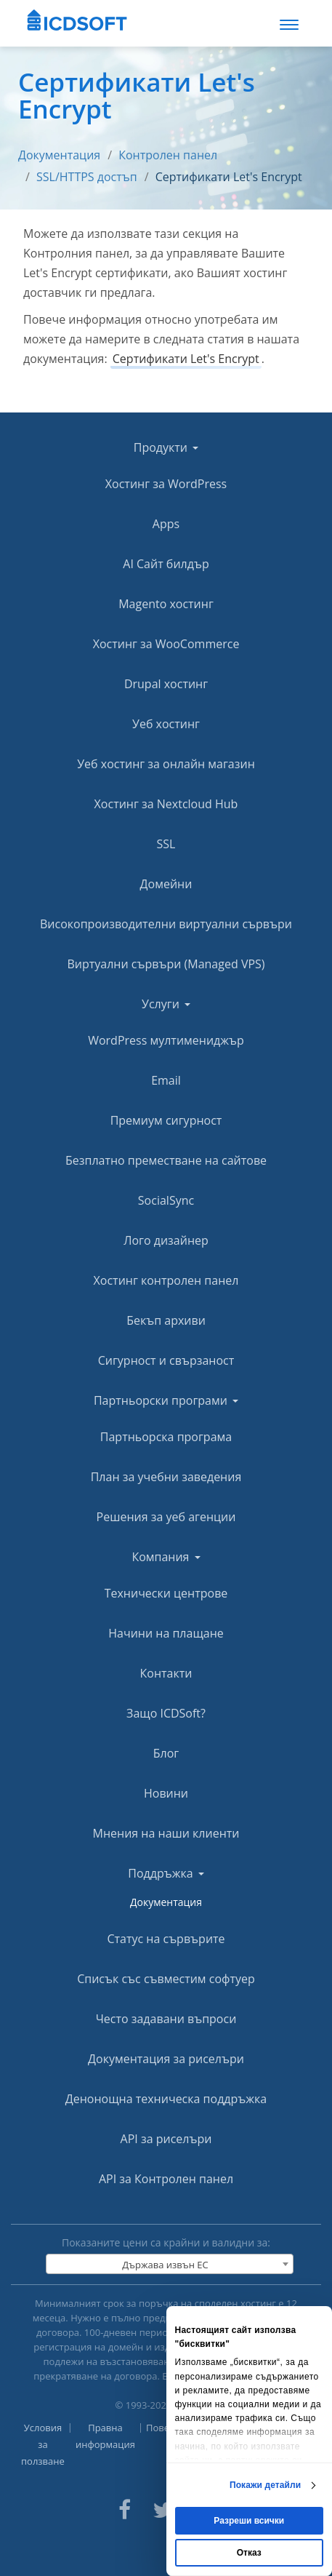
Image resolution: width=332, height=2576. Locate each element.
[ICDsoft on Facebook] (124, 2508)
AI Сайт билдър (165, 564)
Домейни (166, 884)
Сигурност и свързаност (166, 1360)
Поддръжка (166, 1873)
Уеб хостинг (166, 724)
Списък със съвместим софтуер (166, 1979)
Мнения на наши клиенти (166, 1833)
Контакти (166, 1673)
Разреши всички (249, 2521)
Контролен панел (167, 155)
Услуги (166, 1004)
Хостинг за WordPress (166, 484)
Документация (59, 155)
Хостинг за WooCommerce (166, 644)
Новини (166, 1793)
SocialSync (166, 1200)
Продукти (166, 447)
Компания (165, 1557)
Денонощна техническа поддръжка (166, 2099)
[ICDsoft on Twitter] (163, 2508)
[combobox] (170, 2264)
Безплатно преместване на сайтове (166, 1160)
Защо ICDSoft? (166, 1713)
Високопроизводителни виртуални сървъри (166, 924)
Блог (166, 1753)
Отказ (249, 2553)
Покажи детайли (265, 2485)
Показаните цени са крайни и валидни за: (166, 2242)
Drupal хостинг (166, 684)
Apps (166, 524)
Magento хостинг (166, 604)
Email (166, 1080)
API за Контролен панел (166, 2179)
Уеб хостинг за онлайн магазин (166, 764)
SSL (166, 844)
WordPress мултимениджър (166, 1040)
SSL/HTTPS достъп (86, 177)
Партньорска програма (166, 1437)
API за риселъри (166, 2139)
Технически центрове (166, 1593)
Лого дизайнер (166, 1240)
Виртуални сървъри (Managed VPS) (165, 964)
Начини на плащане (166, 1633)
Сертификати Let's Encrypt (228, 177)
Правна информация (105, 2436)
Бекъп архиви (166, 1320)
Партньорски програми (166, 1400)
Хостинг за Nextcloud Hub (166, 804)
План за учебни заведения (166, 1477)
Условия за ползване (43, 2444)
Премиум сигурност (166, 1120)
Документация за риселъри (166, 2059)
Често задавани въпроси (166, 2019)
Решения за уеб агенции (166, 1517)
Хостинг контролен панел (166, 1280)
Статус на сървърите (165, 1939)
